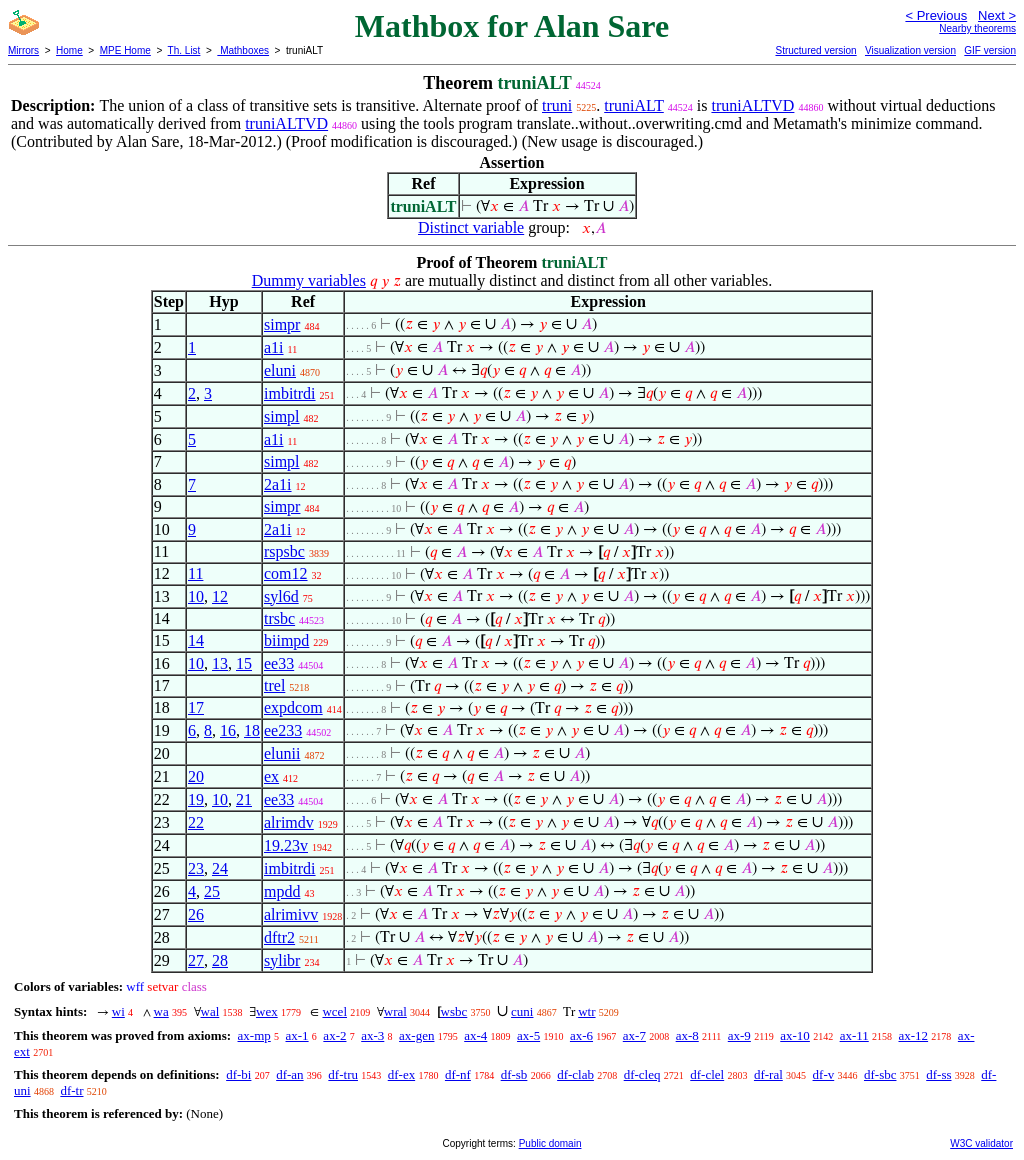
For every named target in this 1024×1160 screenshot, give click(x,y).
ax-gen (416, 1035)
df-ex (401, 1074)
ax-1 (297, 1035)
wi (118, 1011)
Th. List (184, 50)
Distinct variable (471, 227)
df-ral (768, 1074)
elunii (282, 753)
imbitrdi (290, 393)
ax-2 (334, 1035)
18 (252, 730)
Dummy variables (309, 280)
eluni (280, 370)
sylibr (282, 960)
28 (220, 960)
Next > (997, 15)
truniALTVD (752, 105)
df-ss (938, 1074)
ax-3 (372, 1035)
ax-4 (475, 1035)
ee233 (283, 730)
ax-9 (739, 1035)
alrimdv (289, 822)
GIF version (990, 50)
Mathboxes (243, 50)
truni (557, 105)
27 (196, 960)
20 (196, 776)
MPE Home (125, 50)
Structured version (815, 50)
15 (244, 663)
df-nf (458, 1074)
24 (220, 868)
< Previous (936, 15)
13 (220, 663)
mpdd (282, 891)
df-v (824, 1074)
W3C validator (981, 1143)
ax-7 (634, 1035)
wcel (334, 1011)
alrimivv (291, 914)
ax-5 (528, 1035)
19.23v (286, 845)
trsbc (279, 618)
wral (395, 1011)
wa (161, 1011)
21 (244, 799)
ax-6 (581, 1035)
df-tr (71, 1090)
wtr (586, 1011)
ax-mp (254, 1035)
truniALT (634, 105)
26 (196, 914)
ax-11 (854, 1035)
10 (196, 596)
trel (274, 685)
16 (228, 730)
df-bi (238, 1074)
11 (195, 573)
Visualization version (910, 50)
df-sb (514, 1074)
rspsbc (284, 551)
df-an (289, 1074)
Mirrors (23, 50)
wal (210, 1011)
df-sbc (880, 1074)
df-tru (343, 1074)
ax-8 (687, 1035)
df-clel (707, 1074)
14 (196, 640)
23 (196, 868)
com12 (286, 573)
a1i (274, 347)
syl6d (281, 596)
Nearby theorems (977, 28)
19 (196, 799)
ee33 (279, 663)
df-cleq (642, 1074)
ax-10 (795, 1035)
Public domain (550, 1143)
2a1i (278, 484)
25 (212, 891)
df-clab (575, 1074)
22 (196, 822)
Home (69, 50)
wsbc (454, 1011)
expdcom (293, 707)
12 (220, 596)
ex (271, 776)
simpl (282, 416)
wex (267, 1011)
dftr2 (279, 937)
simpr (282, 324)
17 (196, 707)
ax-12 (914, 1035)
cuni (522, 1011)
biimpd (286, 640)
